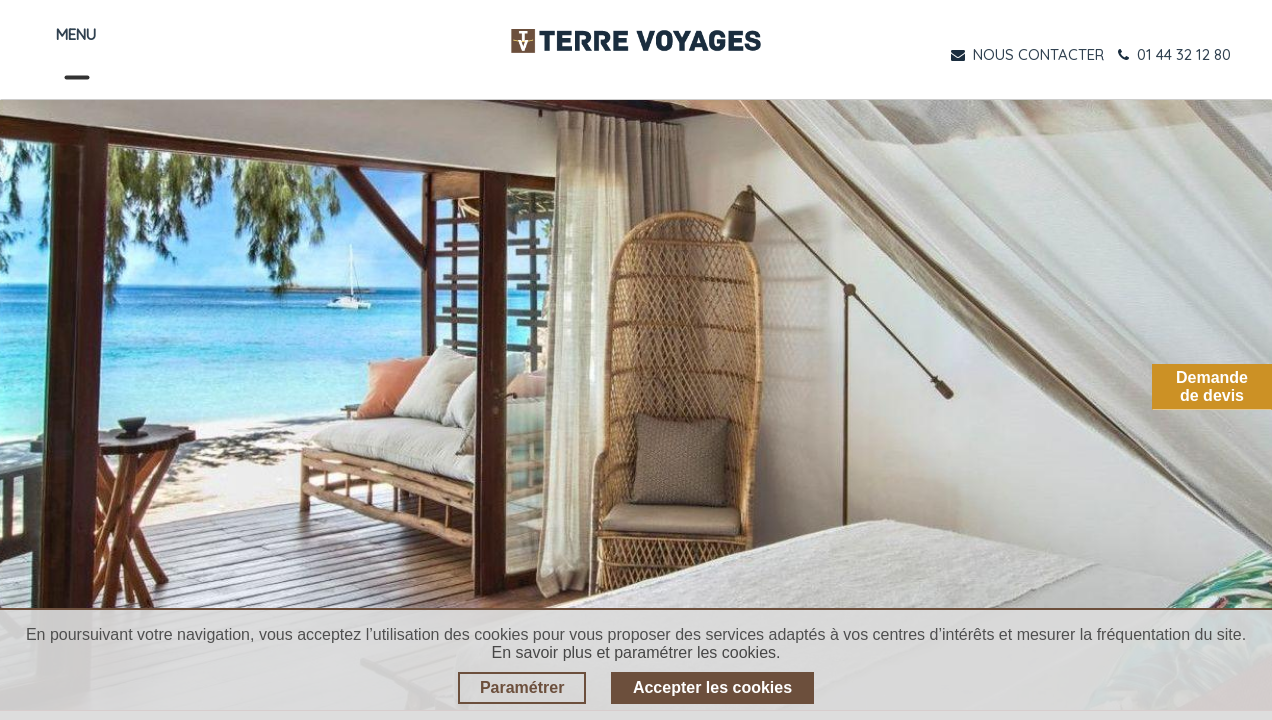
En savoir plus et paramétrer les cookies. (635, 652)
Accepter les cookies (712, 687)
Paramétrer (522, 687)
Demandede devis (1212, 386)
